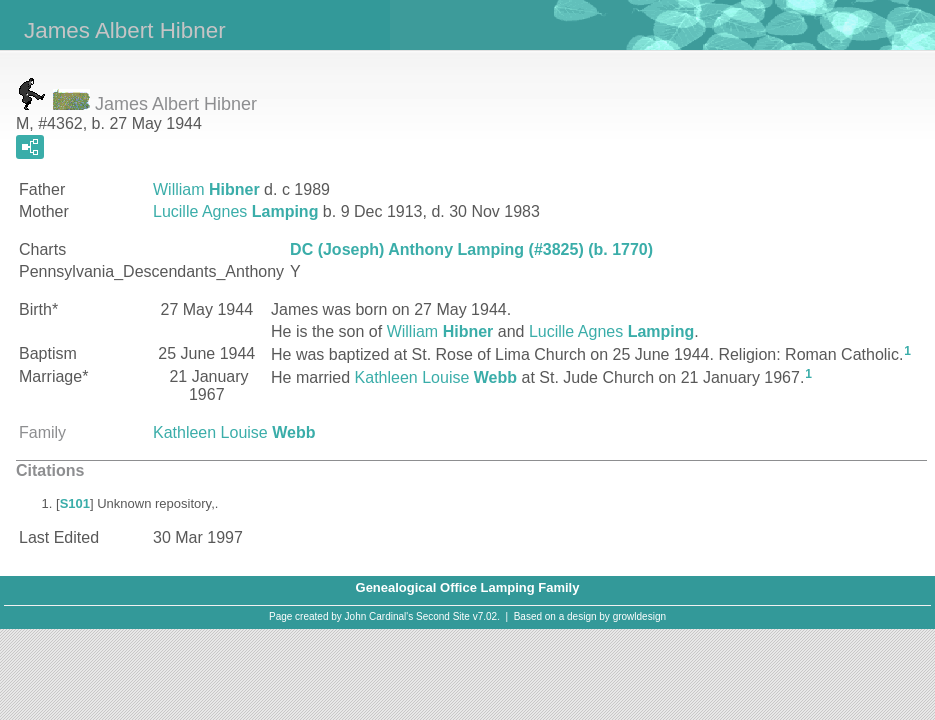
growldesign (639, 616)
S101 (75, 503)
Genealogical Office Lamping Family (468, 587)
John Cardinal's (379, 616)
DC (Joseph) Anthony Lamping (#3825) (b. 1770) (471, 249)
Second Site (443, 616)
